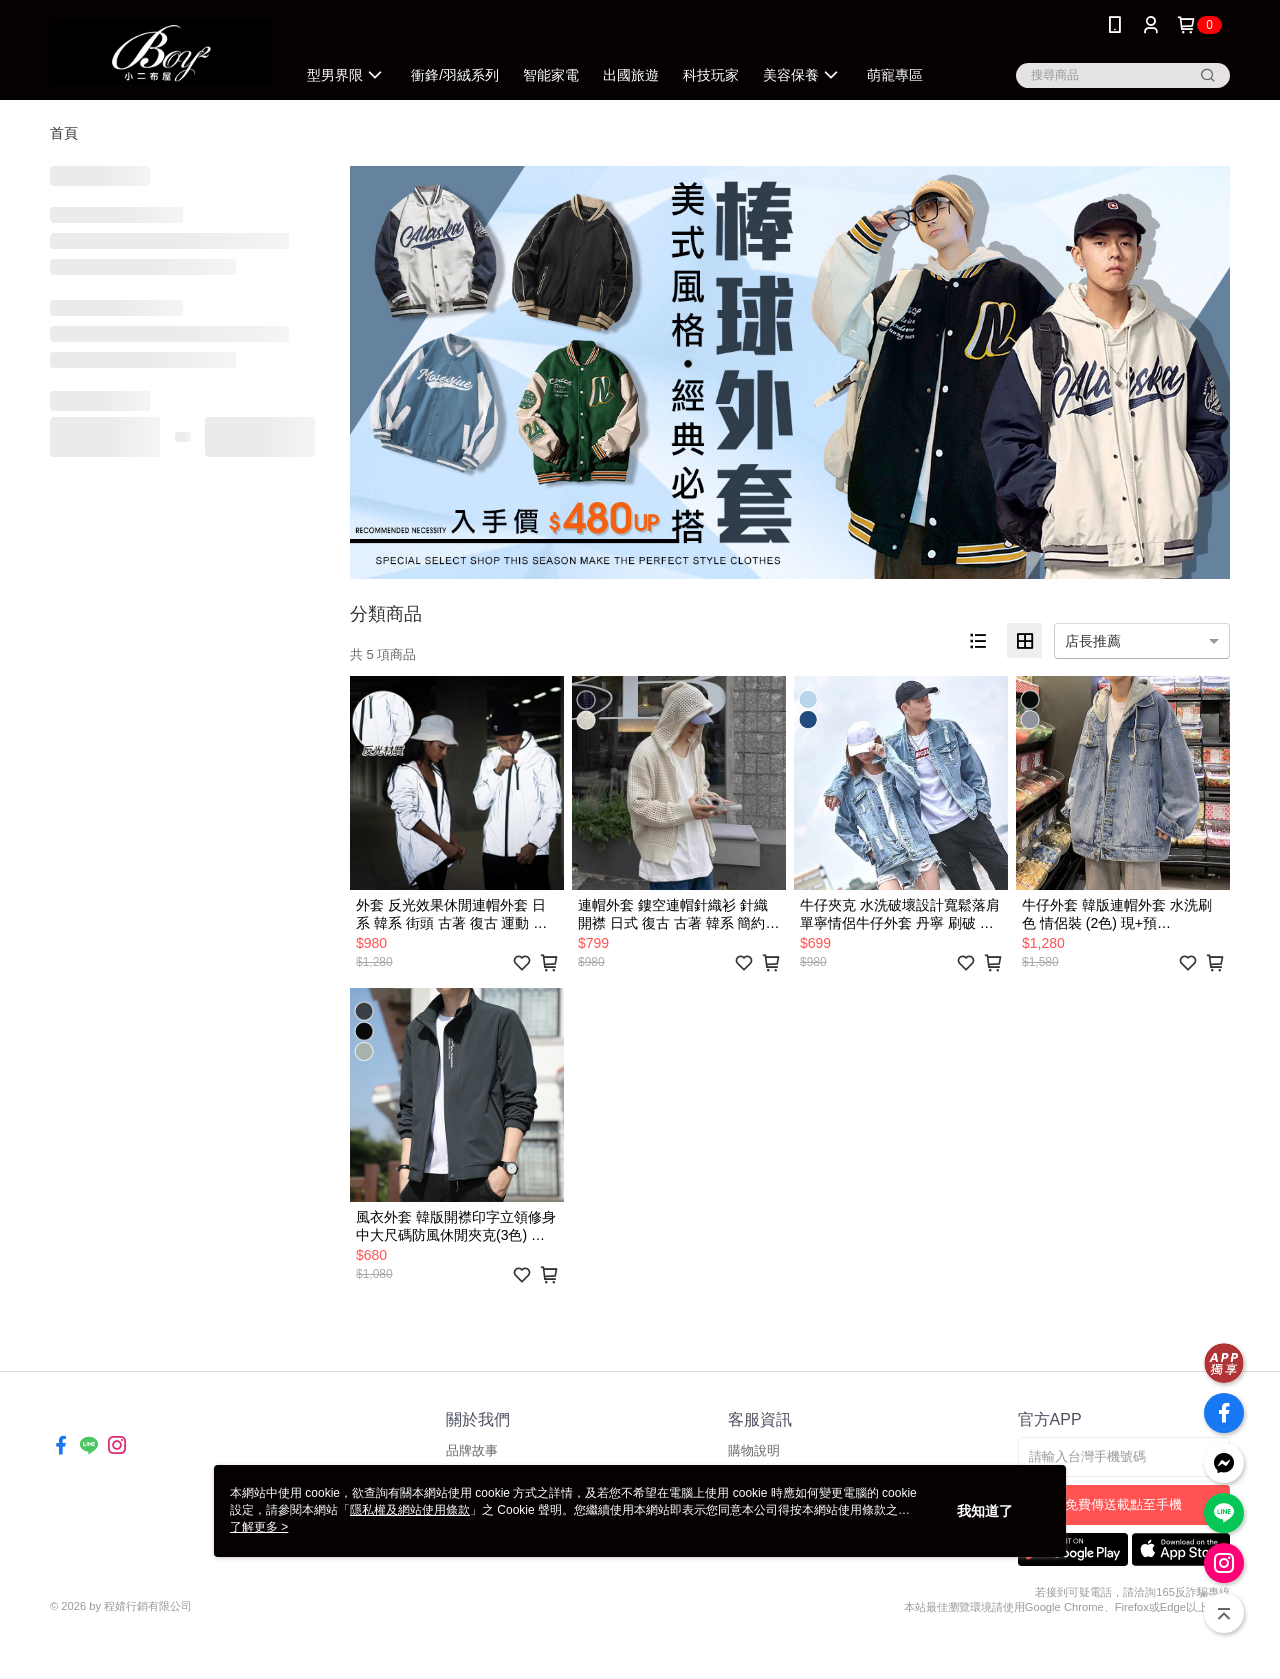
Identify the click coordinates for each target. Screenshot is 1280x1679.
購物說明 (754, 1450)
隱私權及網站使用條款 (410, 1510)
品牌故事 (472, 1450)
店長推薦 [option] (1093, 641)
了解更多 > (259, 1527)
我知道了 (985, 1511)
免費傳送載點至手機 (1123, 1504)
